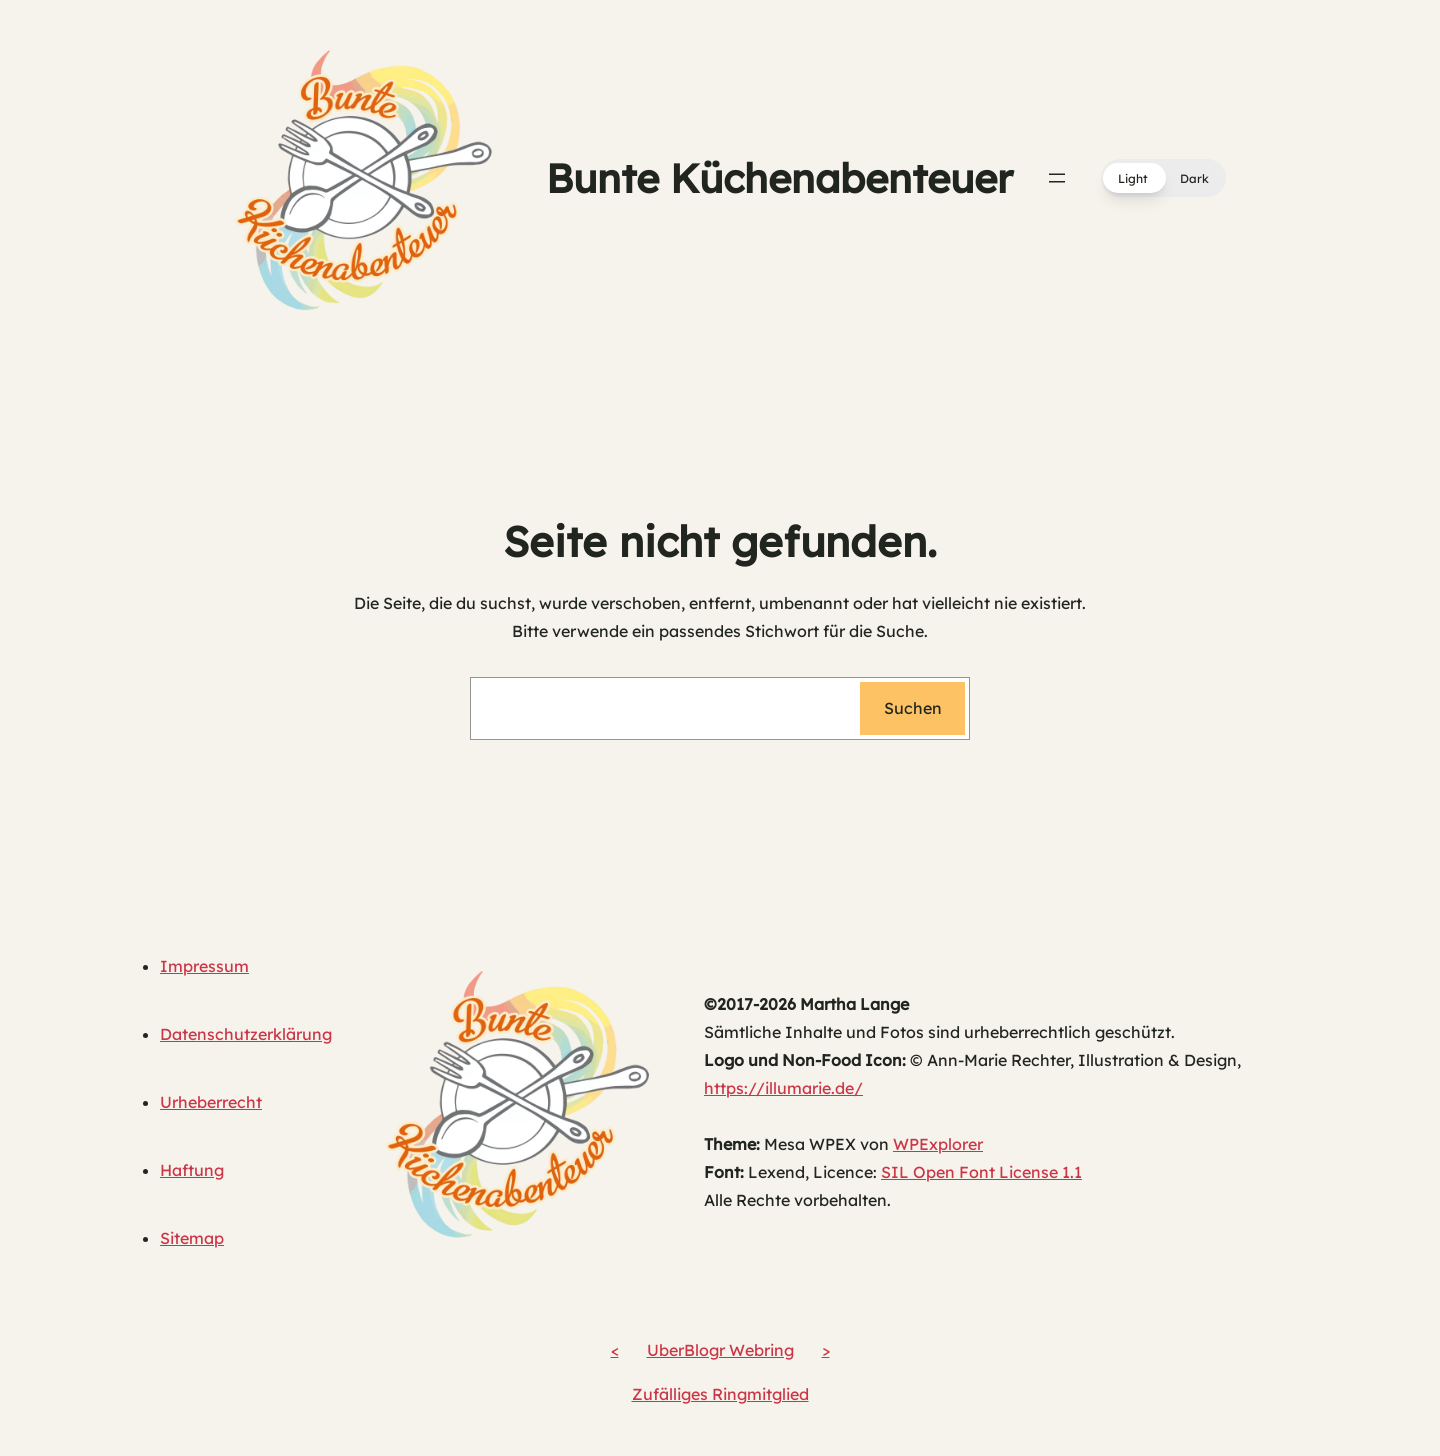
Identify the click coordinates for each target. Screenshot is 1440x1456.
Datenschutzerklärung (246, 1034)
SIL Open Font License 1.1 (981, 1172)
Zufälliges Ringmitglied (720, 1394)
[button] (1163, 178)
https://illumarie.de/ (783, 1088)
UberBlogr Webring (720, 1350)
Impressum (204, 966)
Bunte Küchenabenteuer (779, 178)
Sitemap (192, 1238)
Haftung (192, 1170)
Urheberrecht (211, 1102)
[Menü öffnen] (1057, 178)
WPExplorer (938, 1144)
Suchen (913, 708)
